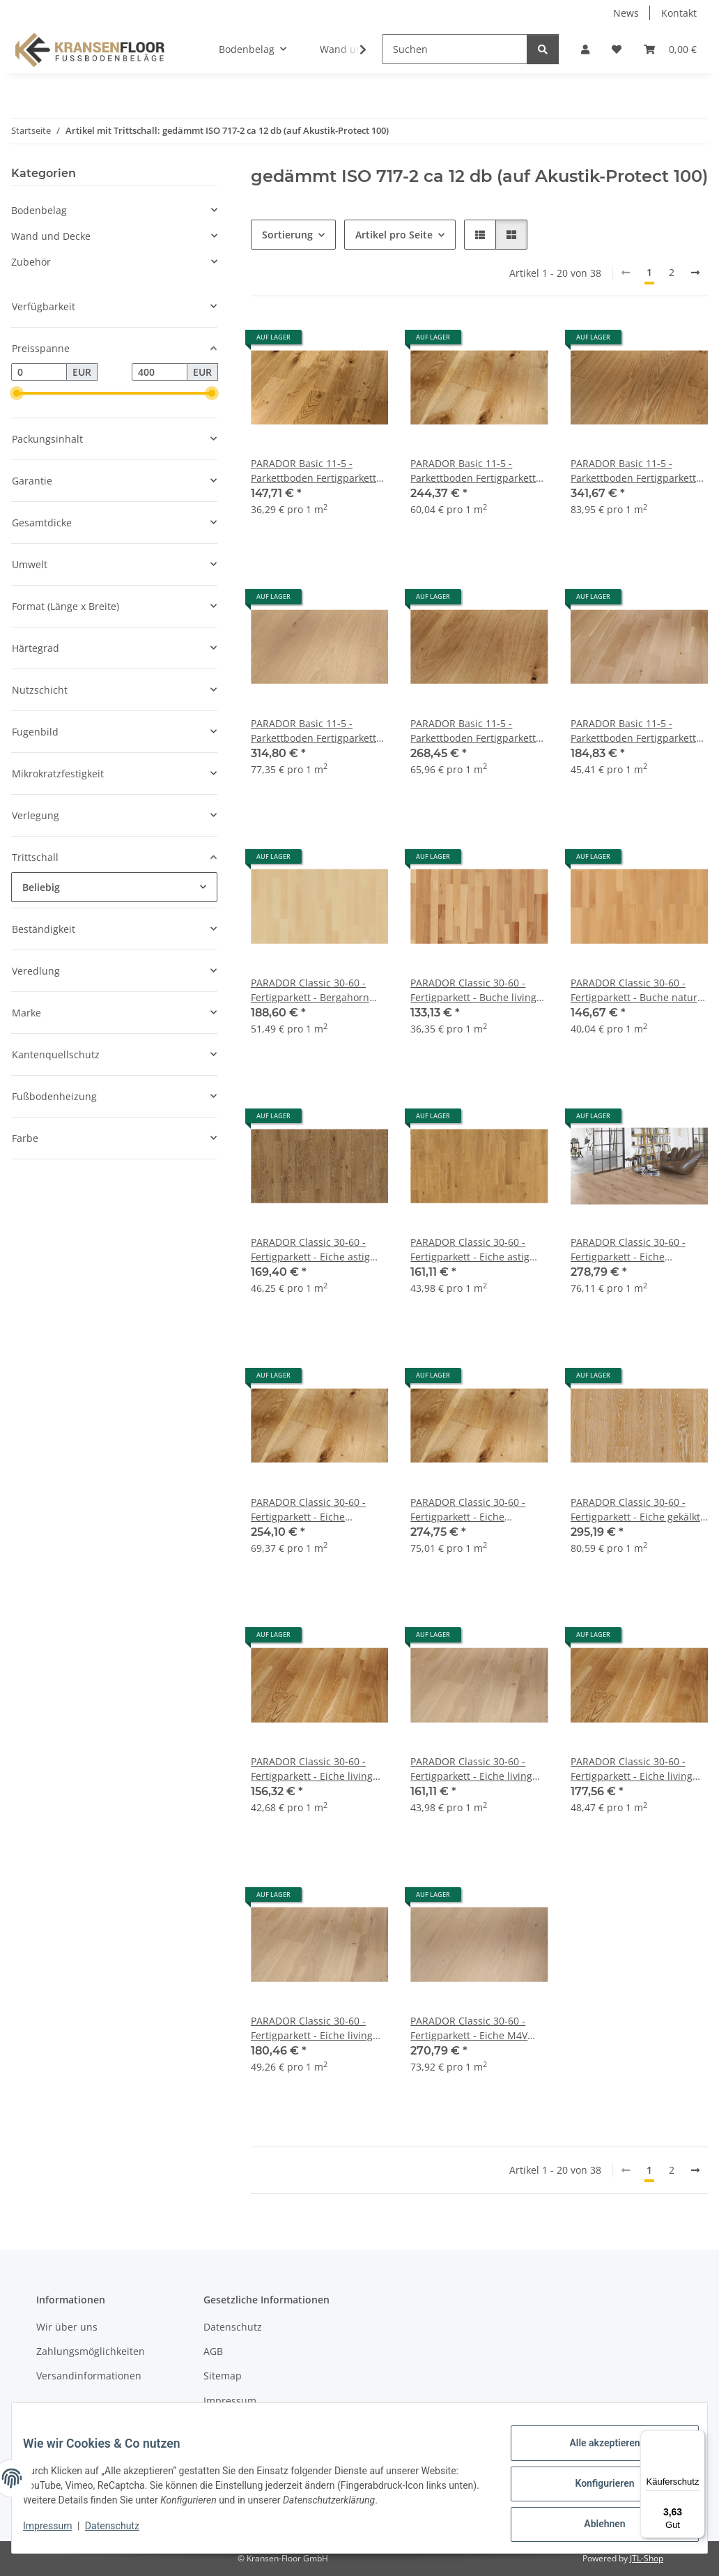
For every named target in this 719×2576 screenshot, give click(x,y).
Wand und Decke (51, 236)
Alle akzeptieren (593, 2454)
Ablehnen (593, 2526)
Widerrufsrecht (239, 2425)
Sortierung (287, 234)
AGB (213, 2351)
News (626, 13)
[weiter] (695, 272)
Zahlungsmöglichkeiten (90, 2351)
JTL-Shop (646, 2558)
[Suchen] (454, 49)
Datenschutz (123, 2532)
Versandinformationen (88, 2375)
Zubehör (31, 261)
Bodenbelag (39, 210)
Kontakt (679, 13)
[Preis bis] (159, 372)
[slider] (16, 393)
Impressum (58, 2532)
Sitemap (222, 2375)
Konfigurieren (593, 2490)
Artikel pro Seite (394, 234)
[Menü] (696, 2438)
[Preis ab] (39, 372)
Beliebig (41, 887)
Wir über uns (67, 2326)
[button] (585, 49)
